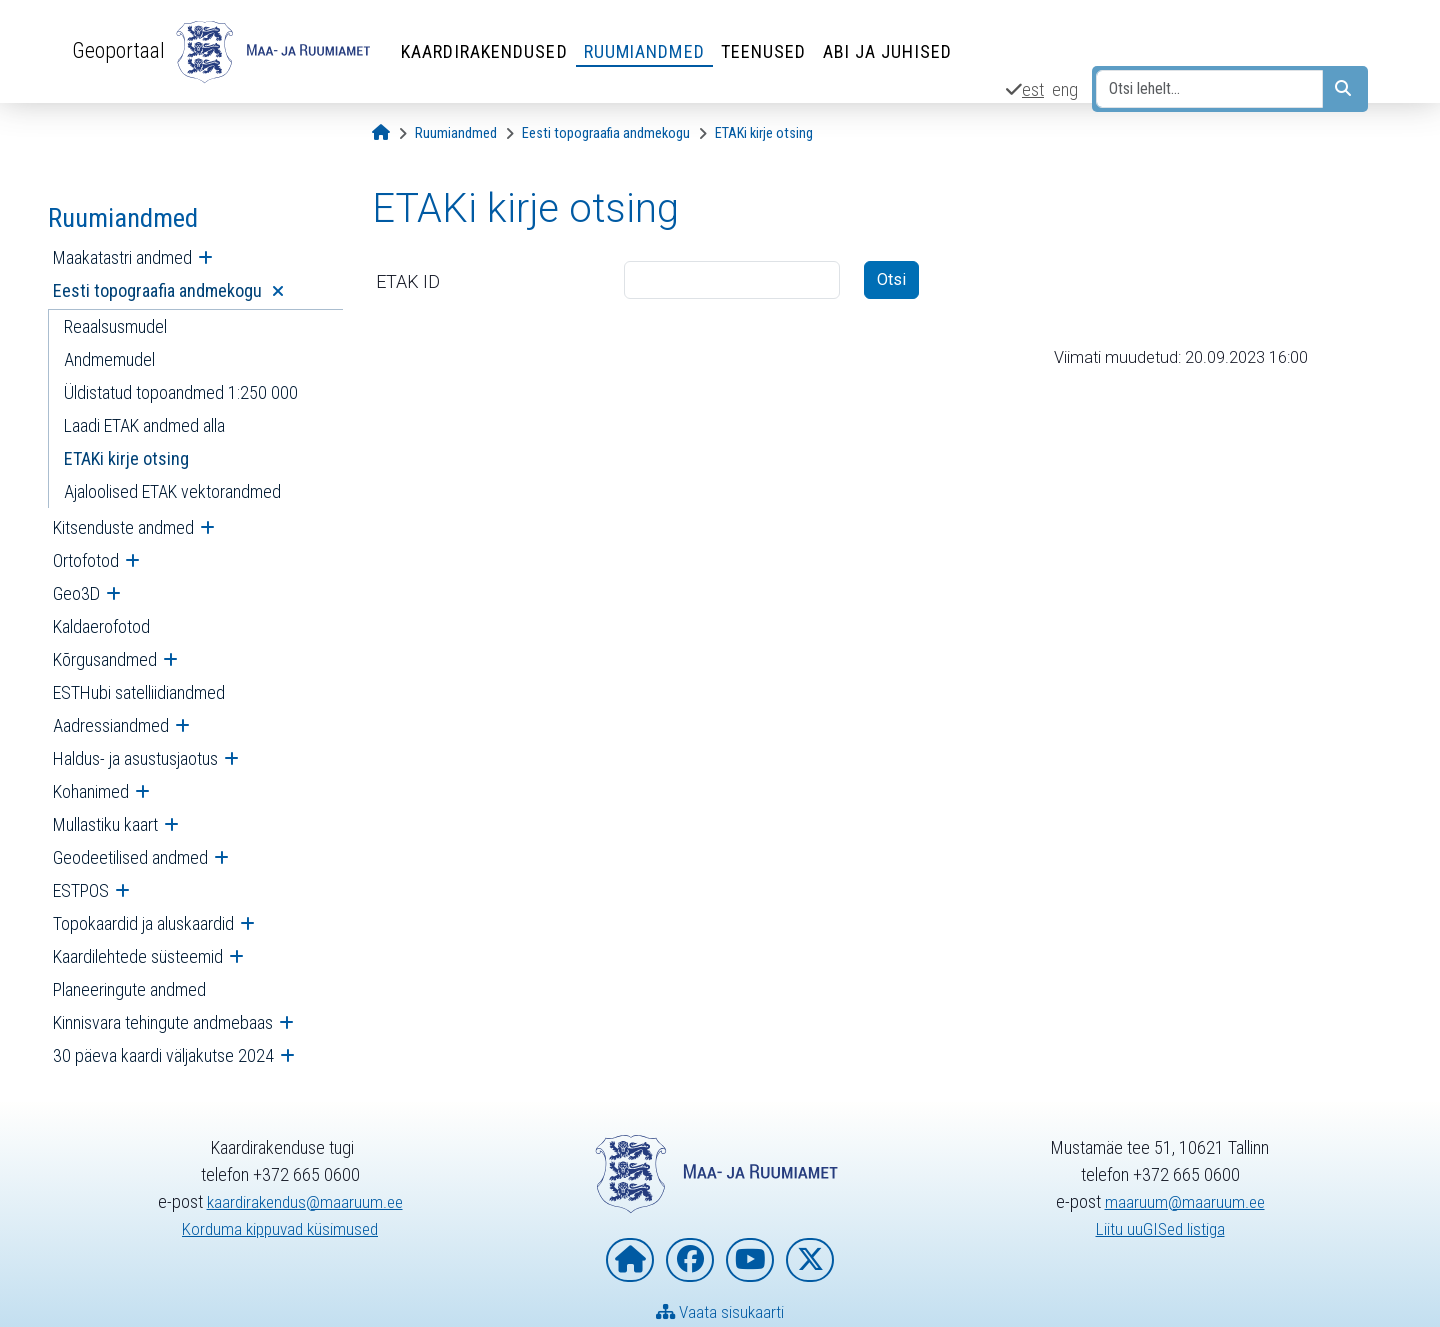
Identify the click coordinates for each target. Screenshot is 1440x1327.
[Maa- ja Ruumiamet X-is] (810, 1260)
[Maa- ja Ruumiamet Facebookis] (690, 1260)
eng (1065, 89)
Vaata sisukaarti (720, 1312)
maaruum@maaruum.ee (1185, 1201)
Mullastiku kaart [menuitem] (105, 824)
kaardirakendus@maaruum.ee (304, 1201)
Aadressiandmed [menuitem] (111, 725)
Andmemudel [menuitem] (109, 359)
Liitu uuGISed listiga (1160, 1228)
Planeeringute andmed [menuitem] (129, 989)
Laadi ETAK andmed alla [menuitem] (144, 425)
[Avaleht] (381, 133)
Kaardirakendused (487, 51)
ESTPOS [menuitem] (81, 890)
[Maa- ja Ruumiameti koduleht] (630, 1260)
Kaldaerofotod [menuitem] (101, 626)
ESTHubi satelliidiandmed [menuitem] (139, 692)
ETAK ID (408, 281)
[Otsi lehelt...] (1209, 89)
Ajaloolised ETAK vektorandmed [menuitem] (172, 491)
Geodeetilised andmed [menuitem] (130, 857)
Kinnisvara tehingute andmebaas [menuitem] (163, 1022)
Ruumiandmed (647, 51)
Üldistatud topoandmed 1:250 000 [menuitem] (181, 392)
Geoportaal (120, 51)
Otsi (891, 279)
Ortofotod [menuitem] (86, 560)
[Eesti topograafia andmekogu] (606, 133)
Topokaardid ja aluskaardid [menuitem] (143, 923)
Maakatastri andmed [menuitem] (122, 257)
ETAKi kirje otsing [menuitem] (126, 458)
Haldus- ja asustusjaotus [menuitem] (135, 758)
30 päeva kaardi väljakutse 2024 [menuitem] (163, 1055)
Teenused (767, 51)
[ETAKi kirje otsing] (764, 133)
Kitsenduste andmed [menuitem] (123, 527)
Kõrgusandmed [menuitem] (105, 659)
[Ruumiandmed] (456, 133)
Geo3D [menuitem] (76, 593)
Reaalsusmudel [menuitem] (115, 326)
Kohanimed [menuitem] (91, 791)
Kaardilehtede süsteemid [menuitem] (138, 956)
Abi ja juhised (890, 51)
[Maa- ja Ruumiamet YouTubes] (750, 1260)
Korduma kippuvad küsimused (280, 1228)
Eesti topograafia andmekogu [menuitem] (159, 290)
